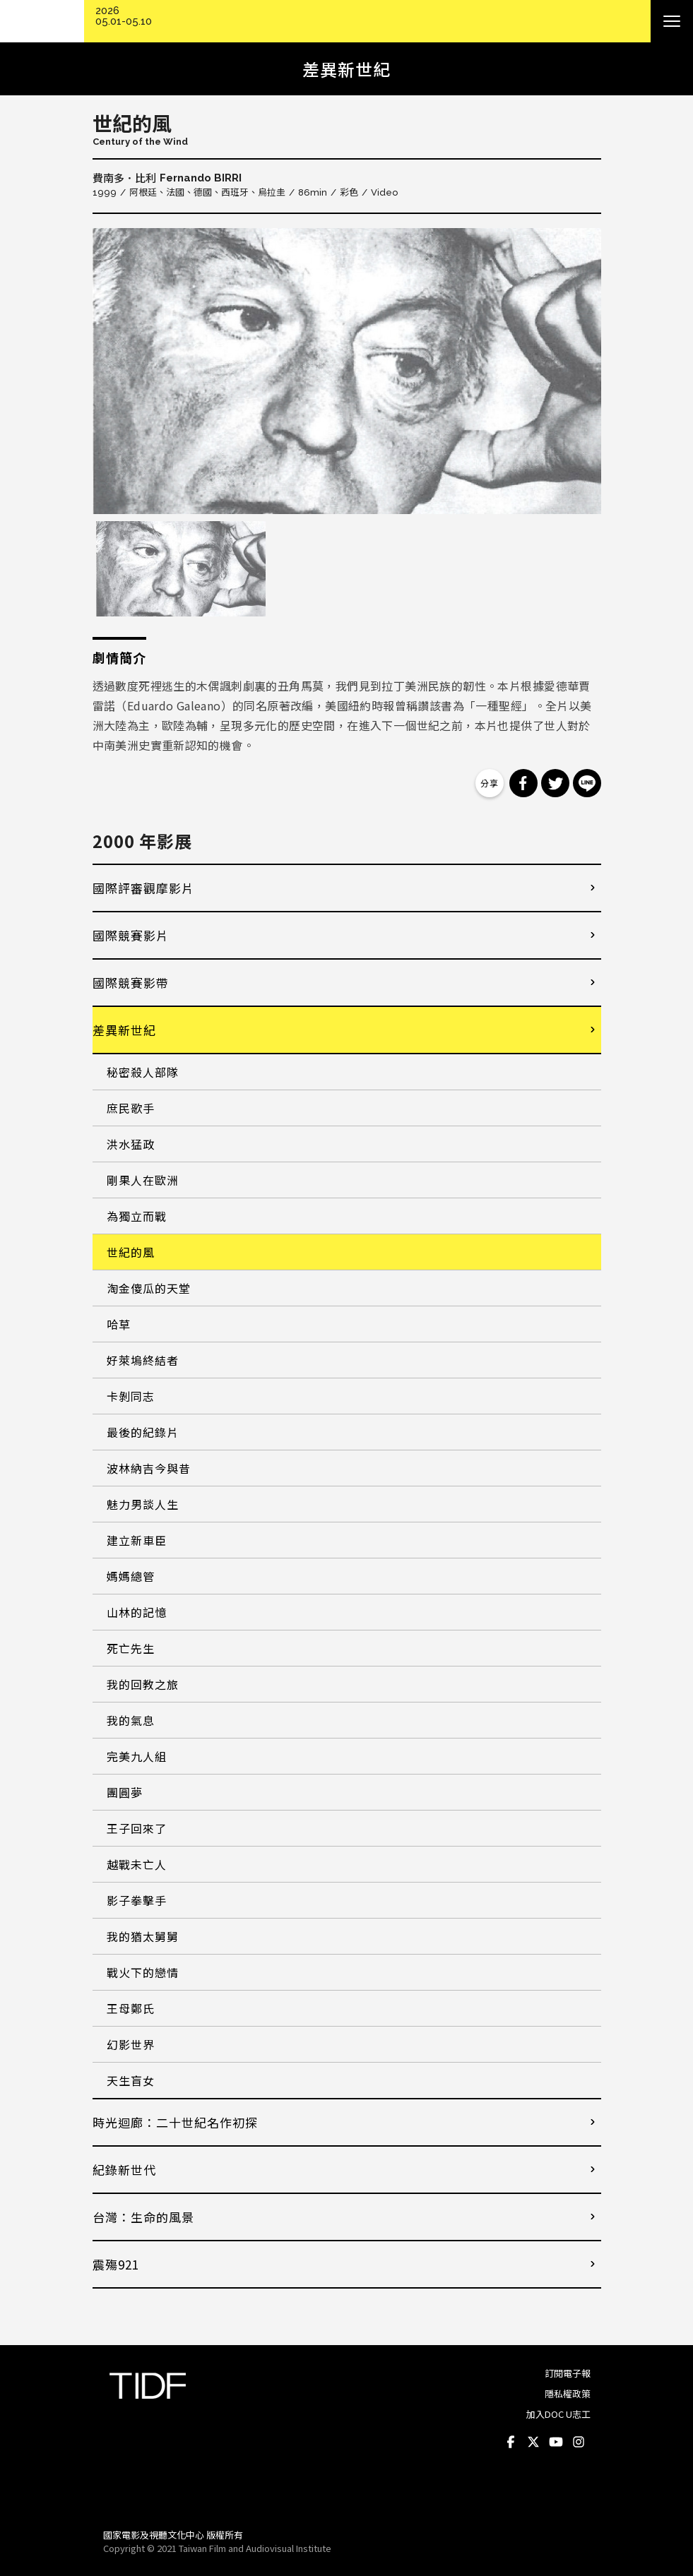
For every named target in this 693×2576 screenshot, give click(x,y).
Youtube (556, 2442)
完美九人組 (137, 1756)
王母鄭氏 (131, 2008)
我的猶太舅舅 (143, 1936)
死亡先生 (131, 1648)
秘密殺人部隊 (143, 1071)
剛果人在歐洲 (143, 1179)
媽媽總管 (131, 1576)
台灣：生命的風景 (143, 2217)
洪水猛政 (131, 1143)
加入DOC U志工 (558, 2414)
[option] (347, 371)
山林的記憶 (137, 1612)
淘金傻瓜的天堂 (149, 1288)
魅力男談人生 (143, 1504)
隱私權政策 (568, 2393)
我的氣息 (131, 1720)
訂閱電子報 (568, 2373)
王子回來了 (137, 1828)
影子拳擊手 (137, 1900)
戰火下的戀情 (143, 1972)
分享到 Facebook (523, 783)
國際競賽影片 (131, 935)
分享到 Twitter (555, 783)
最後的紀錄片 (143, 1432)
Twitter (534, 2442)
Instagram (579, 2442)
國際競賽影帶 (131, 982)
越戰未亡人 (137, 1864)
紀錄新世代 (124, 2169)
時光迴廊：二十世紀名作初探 (175, 2122)
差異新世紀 (124, 1030)
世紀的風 (131, 1252)
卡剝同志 (131, 1396)
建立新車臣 (137, 1540)
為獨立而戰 (137, 1216)
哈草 (119, 1324)
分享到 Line (587, 783)
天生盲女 (131, 2080)
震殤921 (116, 2264)
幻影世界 (131, 2044)
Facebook (511, 2442)
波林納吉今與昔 (149, 1468)
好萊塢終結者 (143, 1360)
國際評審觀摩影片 (143, 888)
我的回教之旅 (143, 1684)
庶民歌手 (131, 1107)
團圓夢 (125, 1792)
